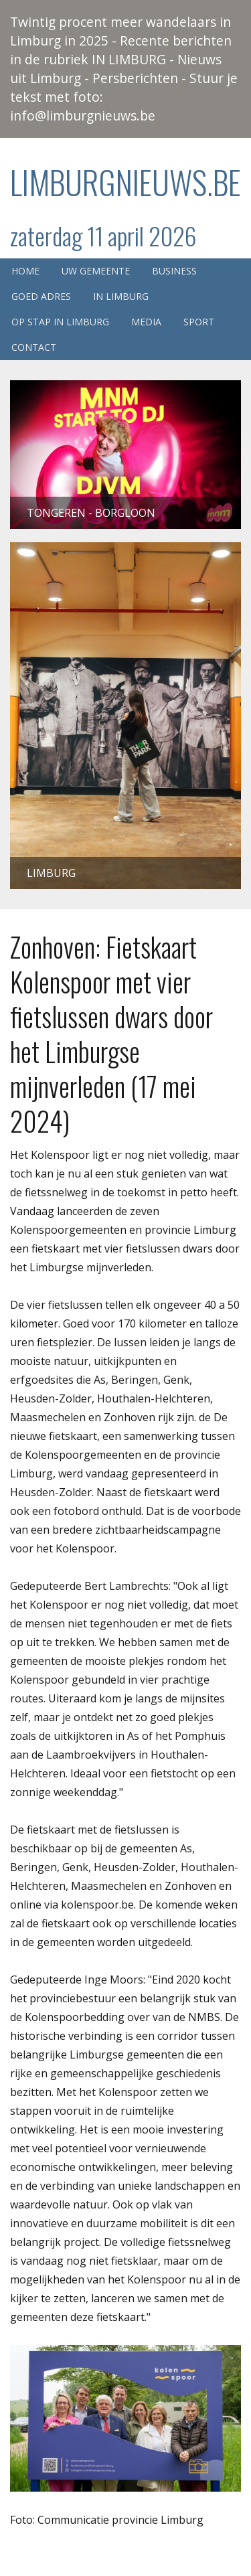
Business (174, 270)
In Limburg (121, 296)
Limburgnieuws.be (125, 182)
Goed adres (41, 296)
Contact (33, 347)
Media (146, 321)
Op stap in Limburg (60, 321)
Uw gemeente (96, 270)
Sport (198, 321)
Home (25, 270)
